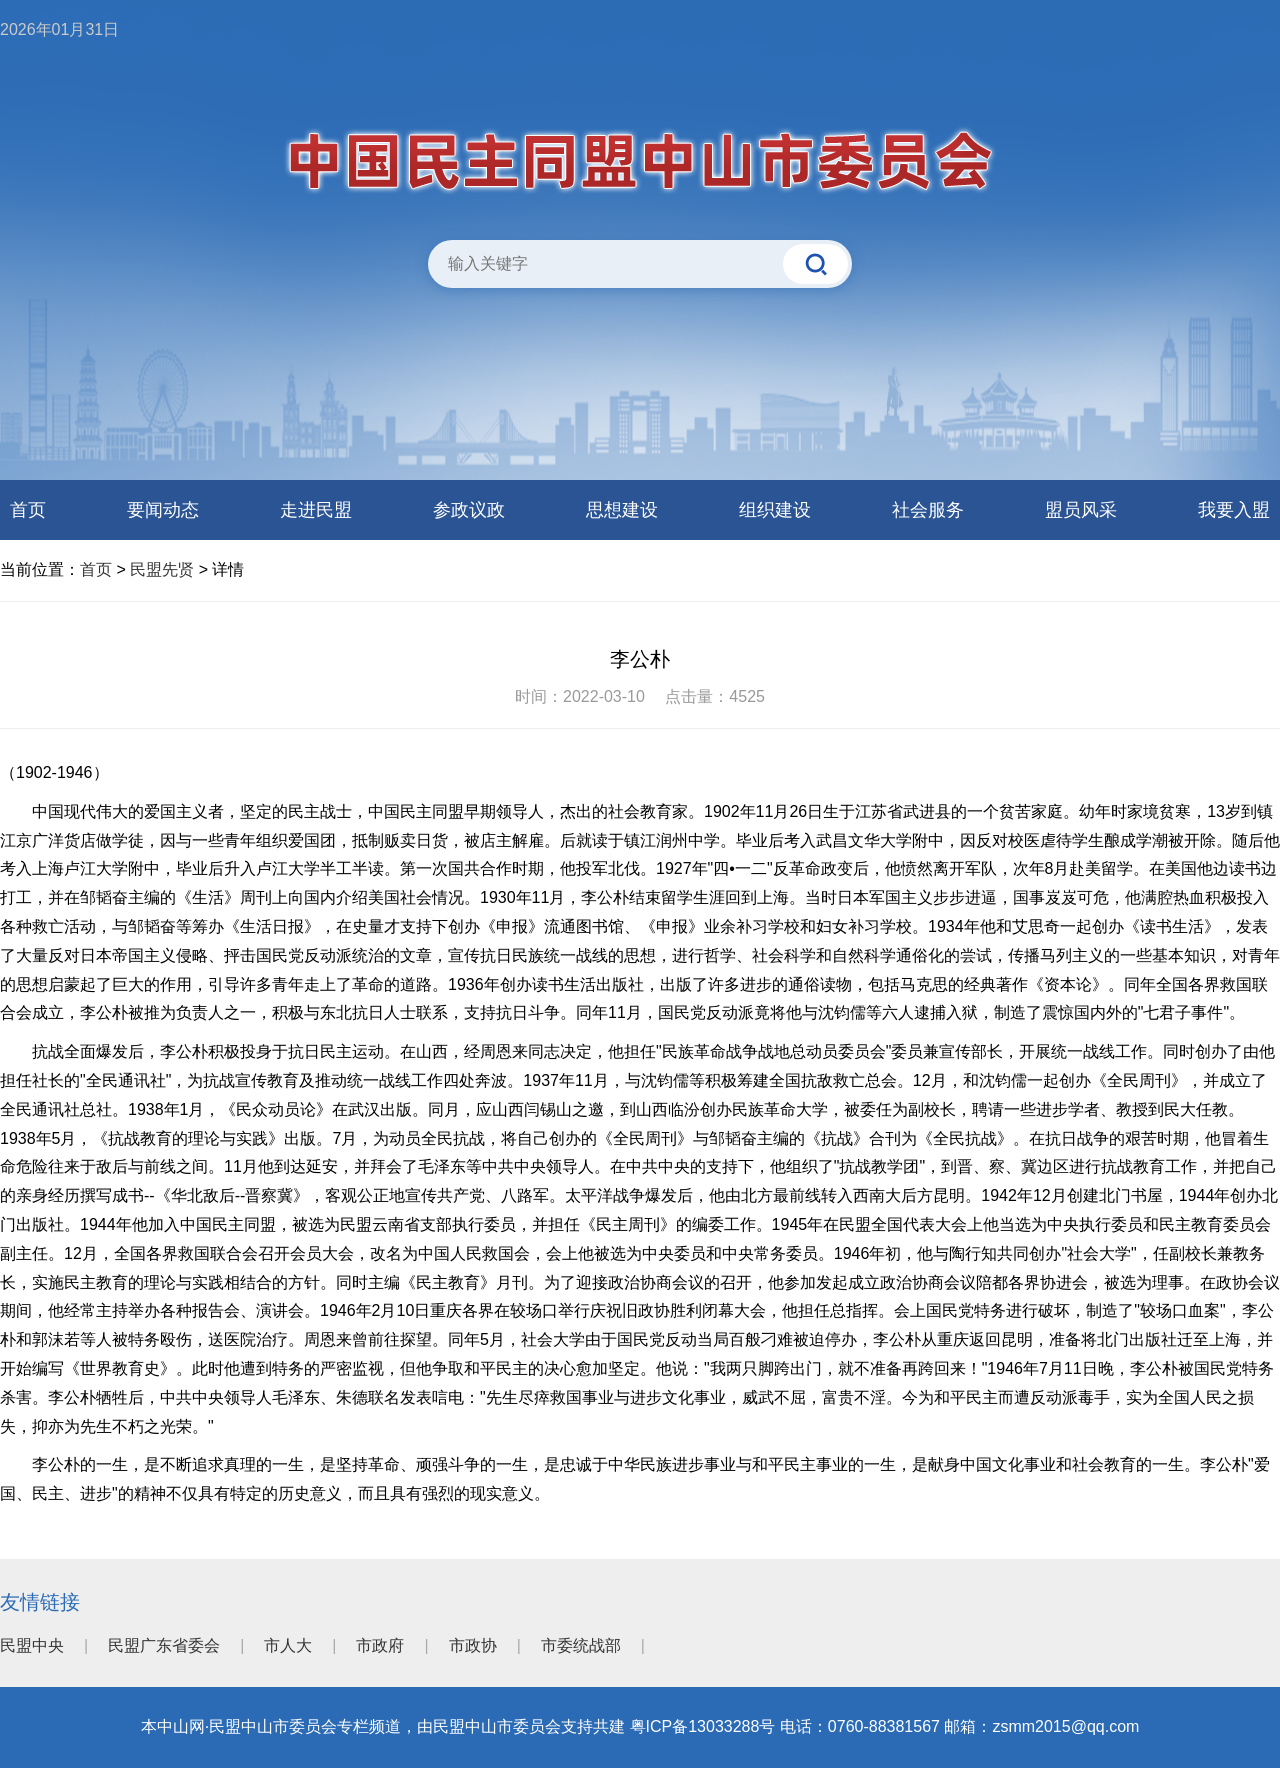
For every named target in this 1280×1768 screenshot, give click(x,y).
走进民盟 (316, 510)
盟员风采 (1081, 510)
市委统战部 (581, 1645)
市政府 (380, 1645)
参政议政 (469, 510)
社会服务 (928, 510)
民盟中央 (32, 1645)
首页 (28, 510)
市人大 (288, 1645)
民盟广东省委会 (164, 1645)
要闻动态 (163, 510)
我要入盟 (1234, 510)
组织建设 (775, 510)
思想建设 (622, 510)
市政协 (473, 1645)
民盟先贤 (162, 569)
